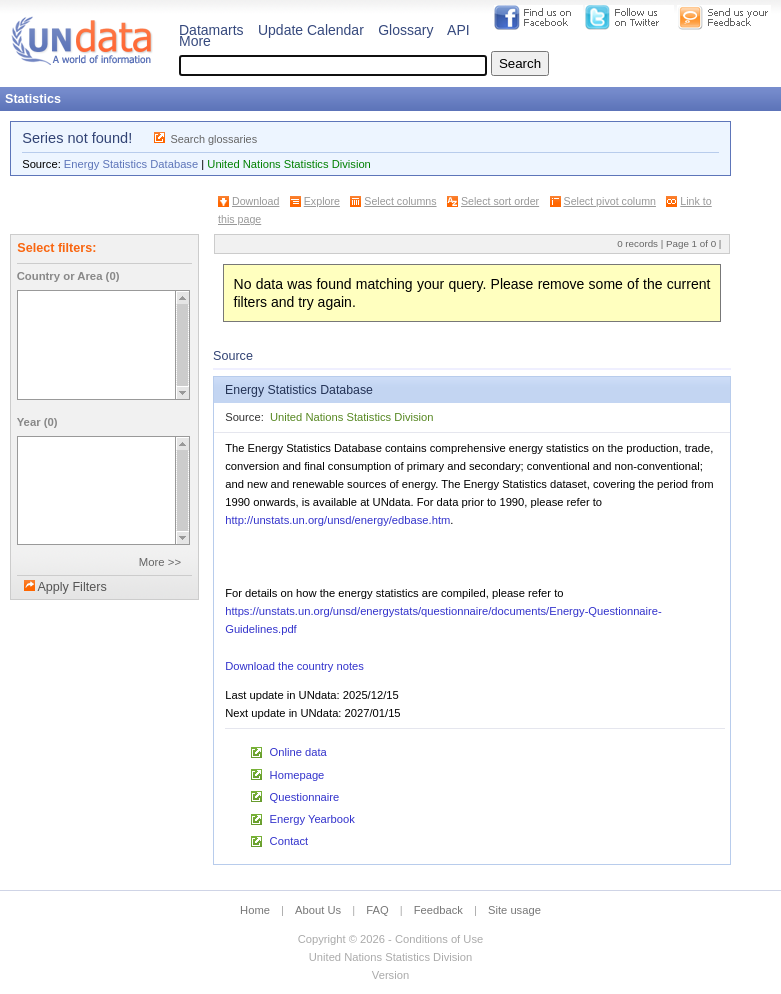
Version (390, 975)
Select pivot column (610, 201)
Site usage (514, 910)
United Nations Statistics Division (289, 164)
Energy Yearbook (312, 819)
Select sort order (500, 201)
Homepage (297, 775)
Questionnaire (305, 797)
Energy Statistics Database (131, 164)
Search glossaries (213, 139)
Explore (322, 201)
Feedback (438, 910)
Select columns (400, 201)
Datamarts (211, 30)
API (458, 30)
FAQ (377, 910)
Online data (298, 752)
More (195, 41)
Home (255, 910)
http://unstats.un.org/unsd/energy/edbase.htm (337, 520)
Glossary (405, 30)
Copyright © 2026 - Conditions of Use (390, 939)
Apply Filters (71, 587)
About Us (318, 910)
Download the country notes (294, 666)
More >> (160, 562)
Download (255, 201)
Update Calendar (311, 30)
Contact (289, 841)
